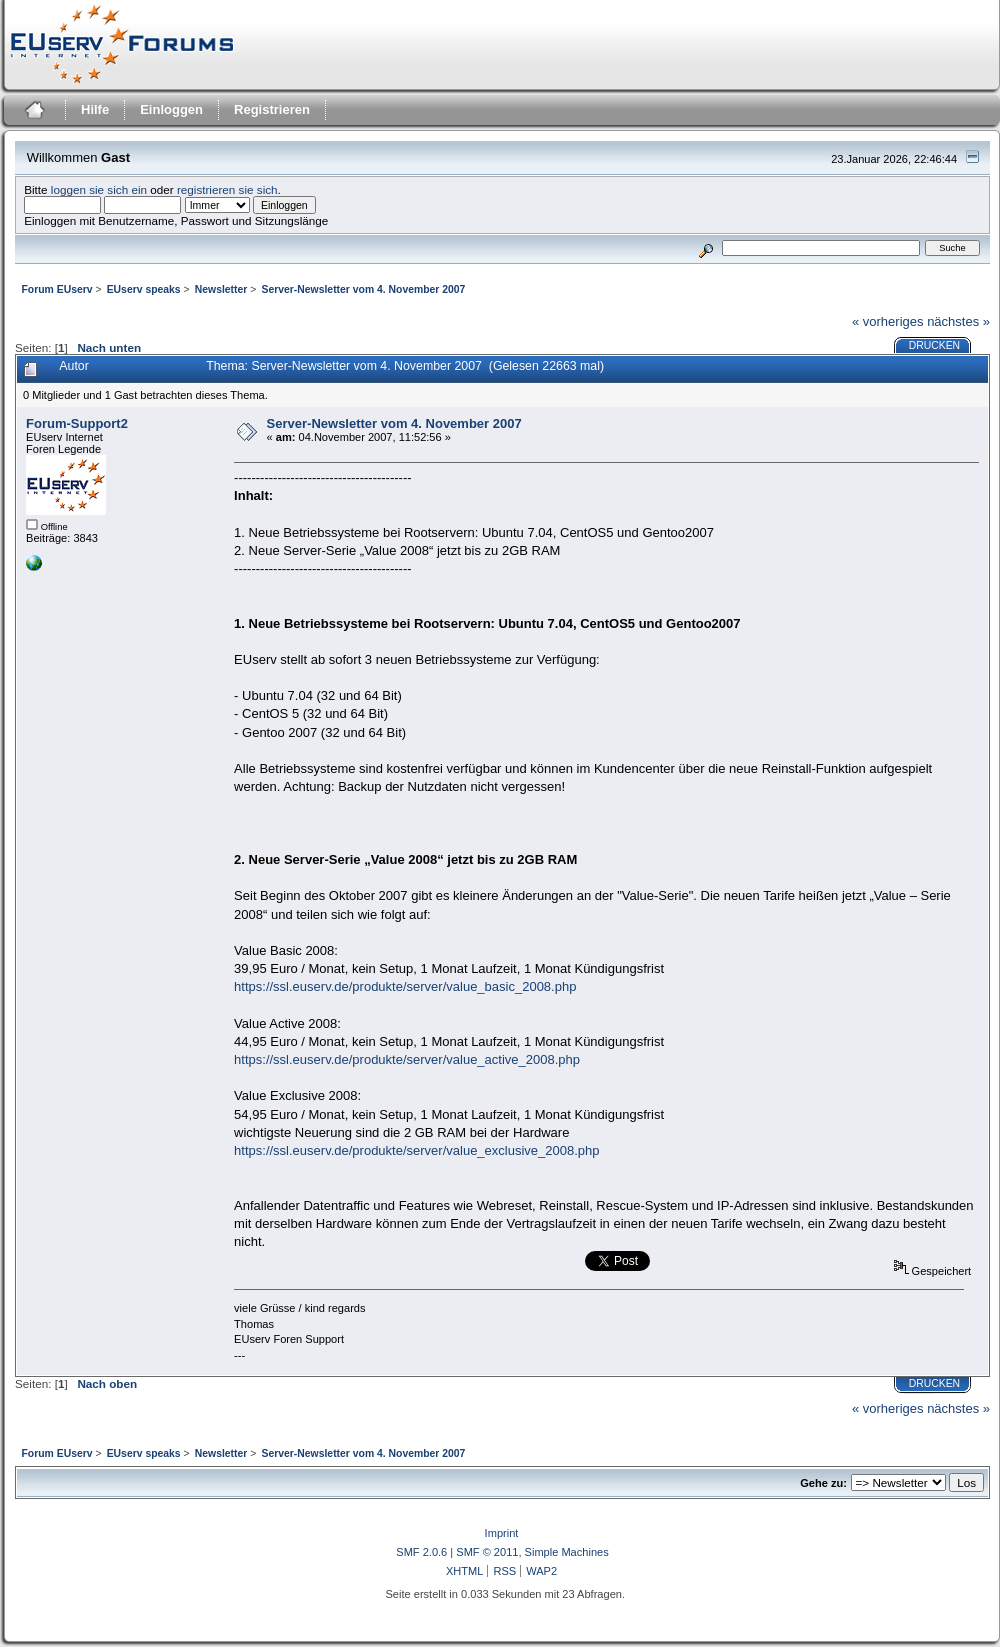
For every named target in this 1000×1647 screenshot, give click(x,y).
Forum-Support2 (77, 423)
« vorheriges (888, 321)
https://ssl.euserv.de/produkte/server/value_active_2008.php (407, 1059)
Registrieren (272, 109)
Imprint (502, 1533)
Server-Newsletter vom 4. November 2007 (394, 423)
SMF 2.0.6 (421, 1552)
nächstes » (958, 321)
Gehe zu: (823, 1483)
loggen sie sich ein (99, 189)
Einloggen (171, 109)
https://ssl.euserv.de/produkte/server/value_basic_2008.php (405, 986)
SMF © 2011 (487, 1552)
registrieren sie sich (227, 189)
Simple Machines (567, 1552)
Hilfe (95, 109)
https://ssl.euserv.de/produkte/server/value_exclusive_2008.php (416, 1150)
